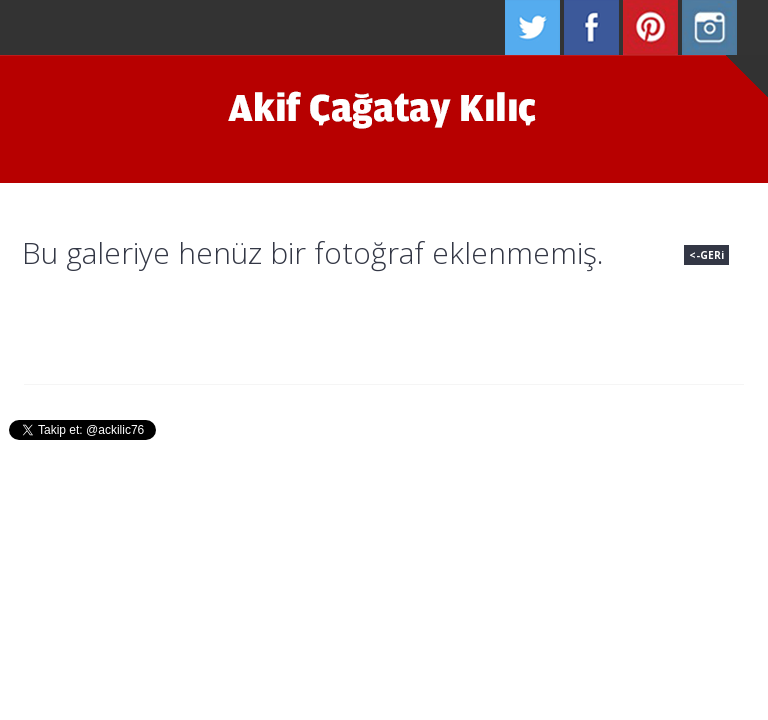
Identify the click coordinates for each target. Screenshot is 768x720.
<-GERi (706, 255)
